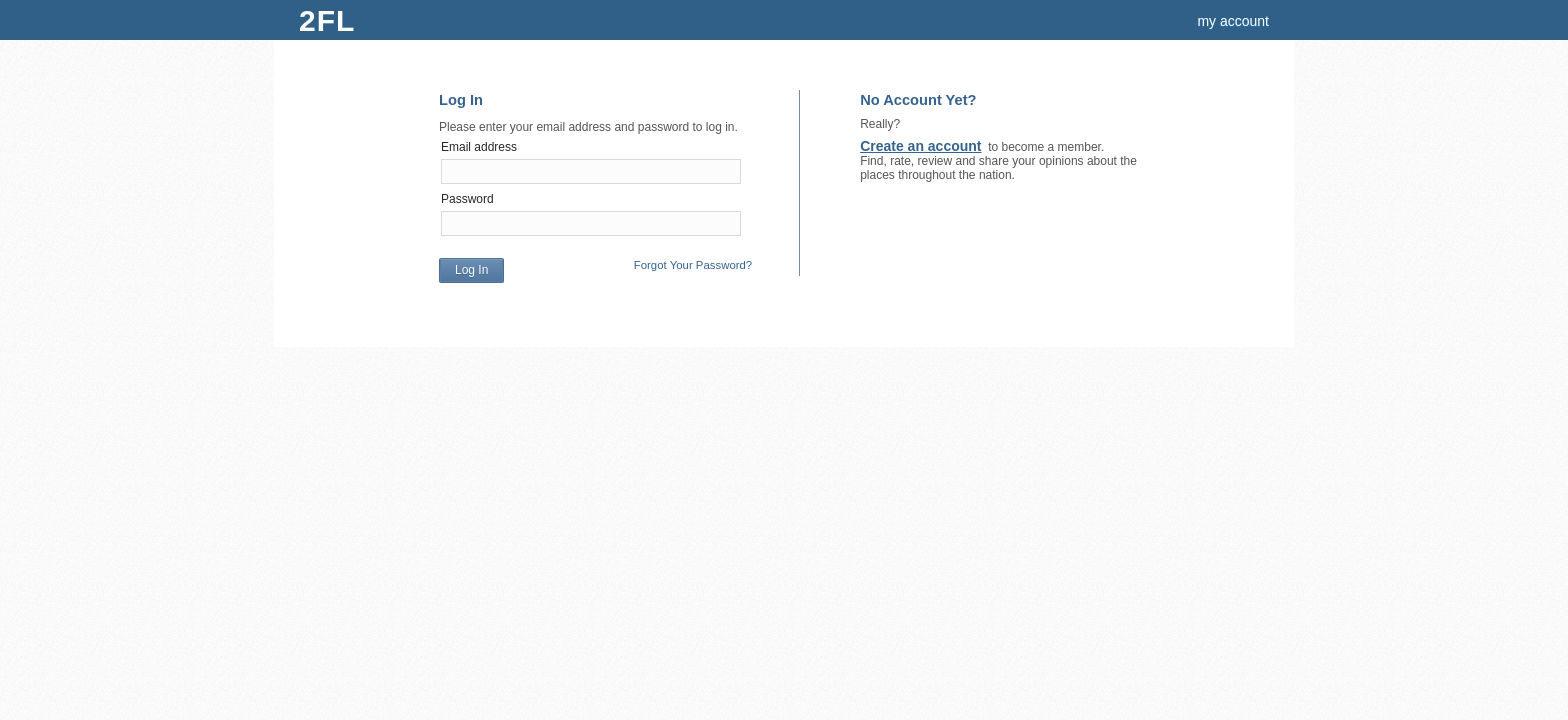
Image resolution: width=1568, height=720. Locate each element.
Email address (479, 147)
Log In (471, 270)
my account (1233, 21)
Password (467, 199)
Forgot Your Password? (693, 265)
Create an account (920, 146)
